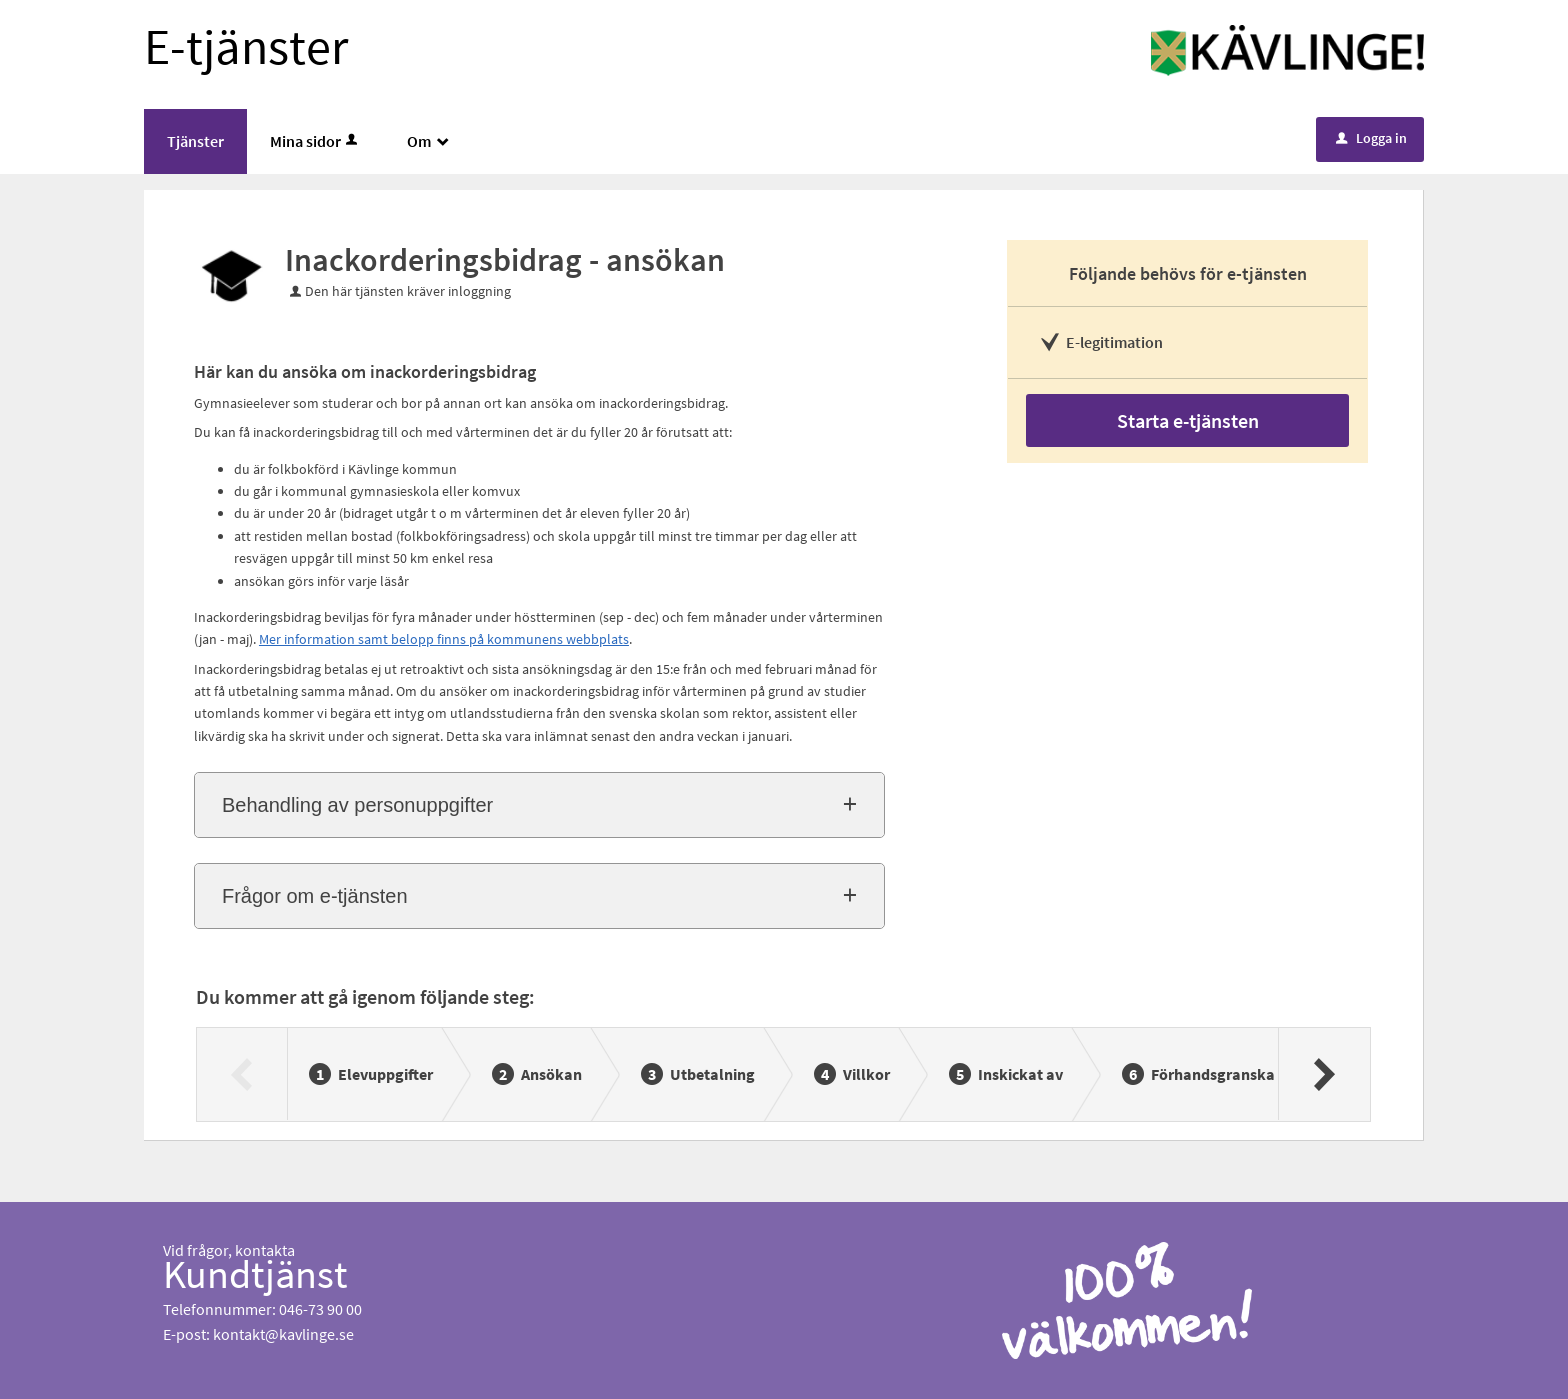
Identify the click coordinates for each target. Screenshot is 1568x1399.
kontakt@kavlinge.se (283, 1334)
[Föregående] (242, 1074)
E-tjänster (246, 46)
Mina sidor (315, 141)
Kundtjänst (255, 1274)
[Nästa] (1323, 1074)
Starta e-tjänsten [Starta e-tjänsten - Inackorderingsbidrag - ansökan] (1188, 420)
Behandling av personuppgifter (357, 805)
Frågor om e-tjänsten (315, 896)
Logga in (1371, 138)
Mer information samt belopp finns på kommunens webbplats (444, 639)
